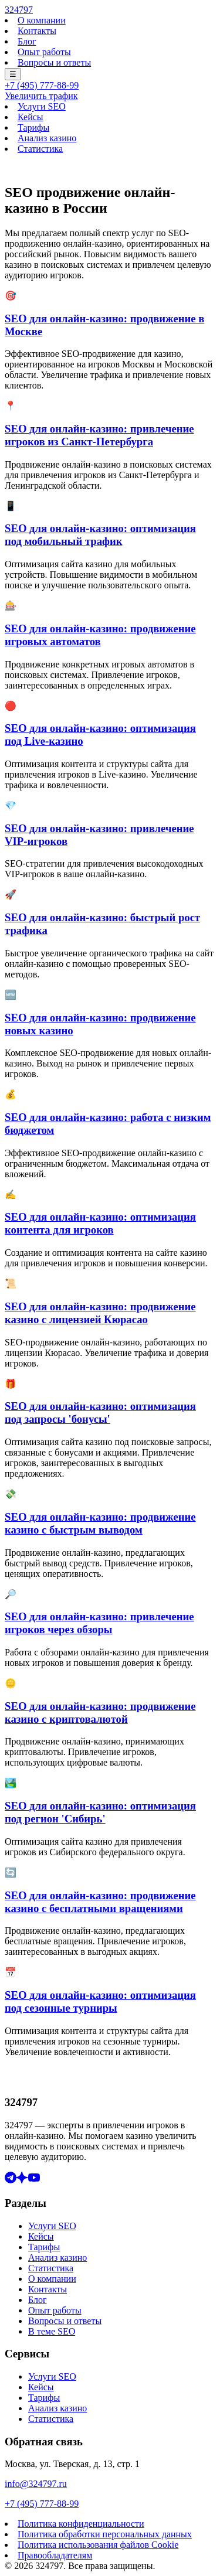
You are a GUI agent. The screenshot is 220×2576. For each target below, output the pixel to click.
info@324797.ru (36, 2484)
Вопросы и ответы (54, 62)
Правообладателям (55, 2555)
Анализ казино (47, 138)
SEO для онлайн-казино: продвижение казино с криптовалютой (100, 1712)
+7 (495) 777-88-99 (42, 85)
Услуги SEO (42, 106)
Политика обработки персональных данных (105, 2534)
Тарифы (33, 127)
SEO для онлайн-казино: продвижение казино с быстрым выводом (100, 1523)
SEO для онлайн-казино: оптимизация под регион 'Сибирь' (100, 1812)
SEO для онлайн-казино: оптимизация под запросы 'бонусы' (100, 1412)
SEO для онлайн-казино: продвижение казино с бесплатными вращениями (100, 1901)
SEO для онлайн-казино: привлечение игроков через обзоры (99, 1622)
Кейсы (30, 117)
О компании (42, 20)
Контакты (37, 31)
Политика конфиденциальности (81, 2524)
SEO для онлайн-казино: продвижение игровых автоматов (100, 635)
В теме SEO (51, 2331)
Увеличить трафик (41, 96)
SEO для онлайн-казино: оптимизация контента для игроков (100, 1223)
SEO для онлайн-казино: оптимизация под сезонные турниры (100, 2001)
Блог (27, 41)
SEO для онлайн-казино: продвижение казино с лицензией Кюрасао (100, 1313)
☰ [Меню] (12, 74)
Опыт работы (44, 52)
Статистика (40, 149)
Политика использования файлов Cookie (98, 2545)
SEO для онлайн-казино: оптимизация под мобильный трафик (100, 534)
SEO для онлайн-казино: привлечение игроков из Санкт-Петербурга (99, 435)
